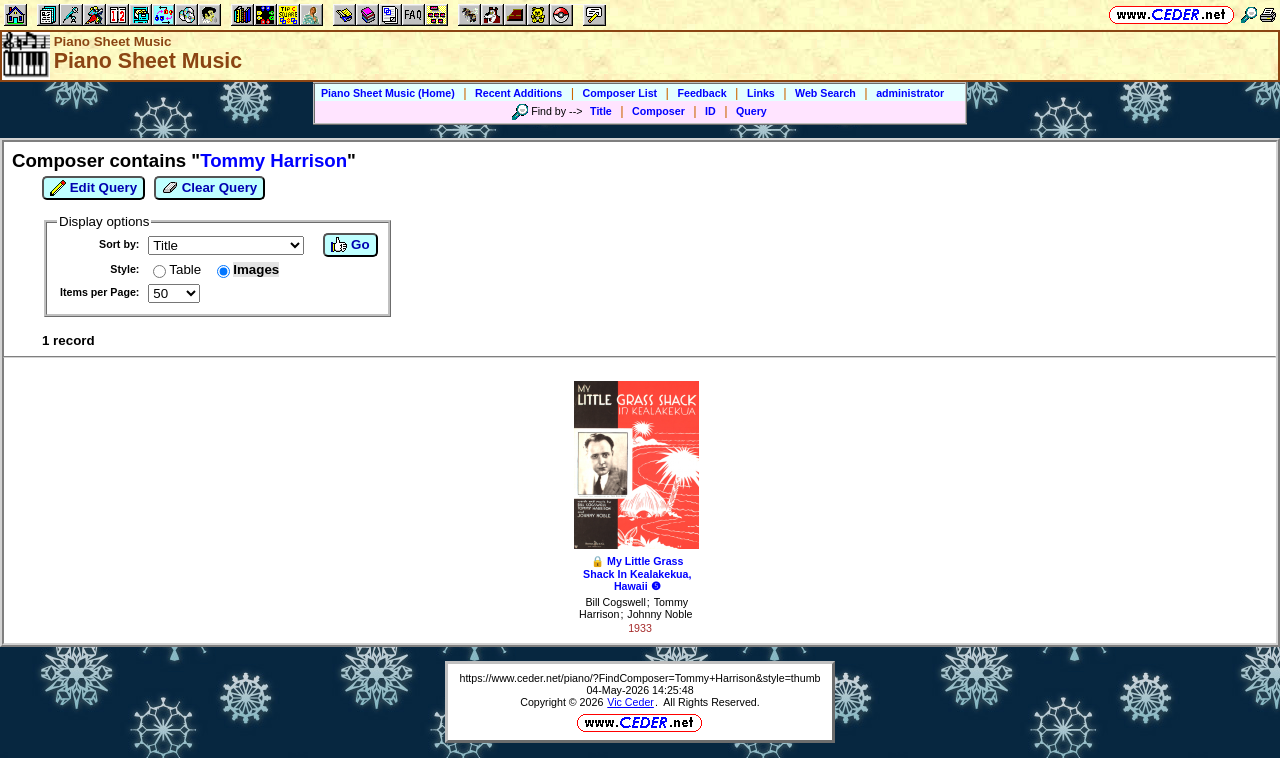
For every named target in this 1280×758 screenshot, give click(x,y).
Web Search (825, 93)
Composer (658, 111)
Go (350, 245)
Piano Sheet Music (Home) (388, 93)
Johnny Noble (659, 614)
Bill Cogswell (615, 602)
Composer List (620, 93)
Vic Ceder (630, 702)
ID (710, 111)
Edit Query (93, 188)
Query (751, 111)
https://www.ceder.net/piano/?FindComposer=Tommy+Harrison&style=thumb (639, 678)
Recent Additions (518, 93)
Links (761, 93)
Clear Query (209, 188)
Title (601, 111)
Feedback (701, 93)
